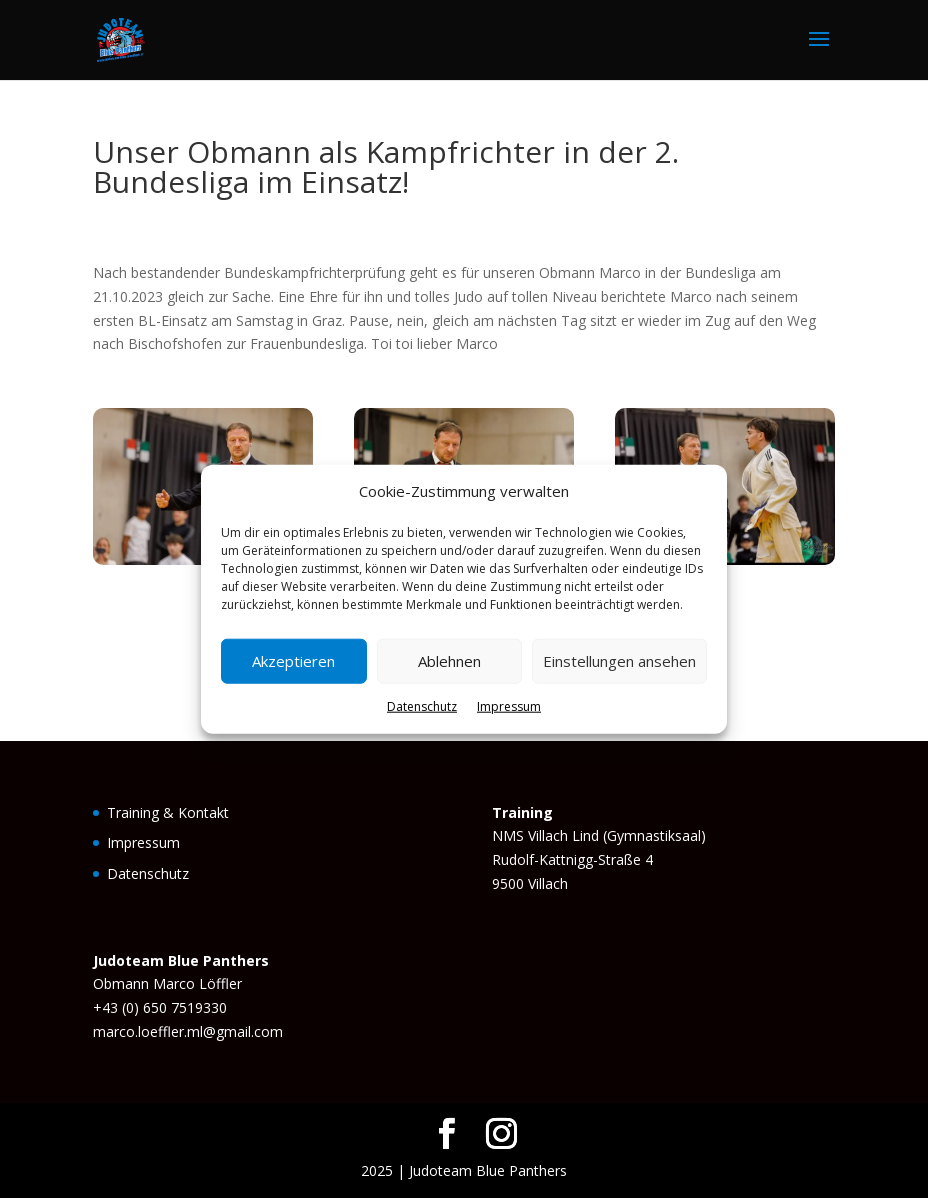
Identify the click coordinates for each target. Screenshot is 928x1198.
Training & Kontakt (168, 812)
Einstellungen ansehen (619, 661)
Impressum (509, 706)
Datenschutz (422, 706)
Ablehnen (449, 661)
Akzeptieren (293, 661)
